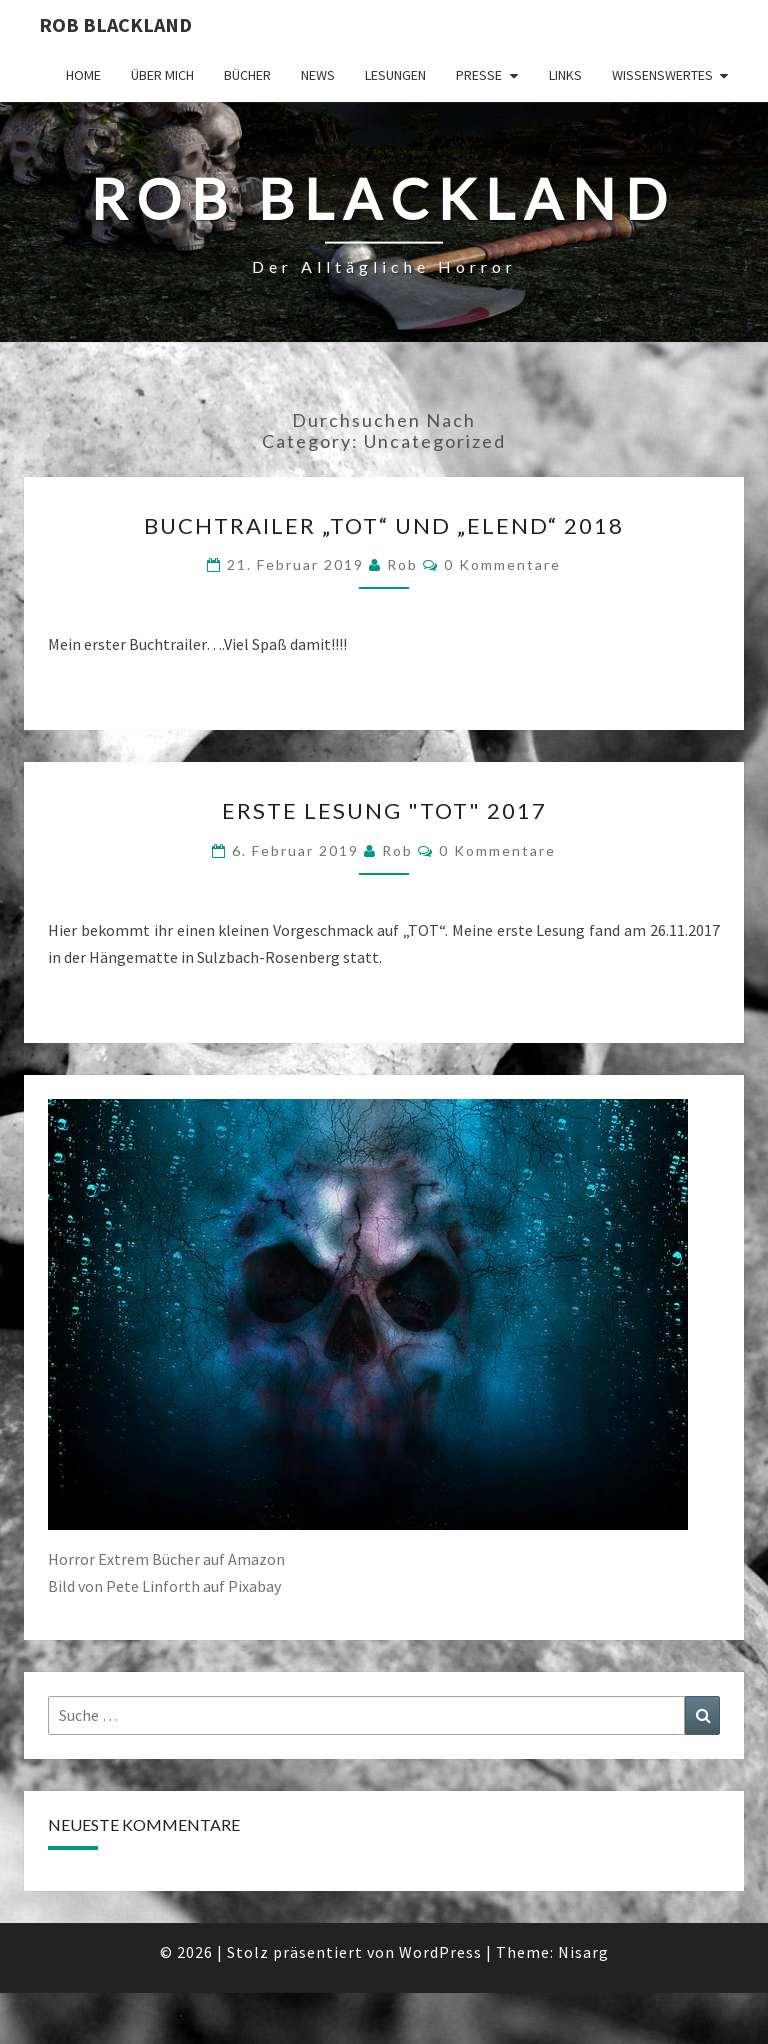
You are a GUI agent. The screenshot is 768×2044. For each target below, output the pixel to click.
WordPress (440, 1952)
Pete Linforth (153, 1586)
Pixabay (254, 1586)
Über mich (162, 75)
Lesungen (395, 75)
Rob (402, 564)
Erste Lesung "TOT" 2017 (384, 810)
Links (565, 75)
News (318, 75)
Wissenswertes (662, 75)
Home (83, 75)
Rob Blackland (115, 24)
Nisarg (583, 1952)
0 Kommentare (502, 564)
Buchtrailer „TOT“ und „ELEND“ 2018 (384, 525)
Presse (479, 75)
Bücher (247, 75)
